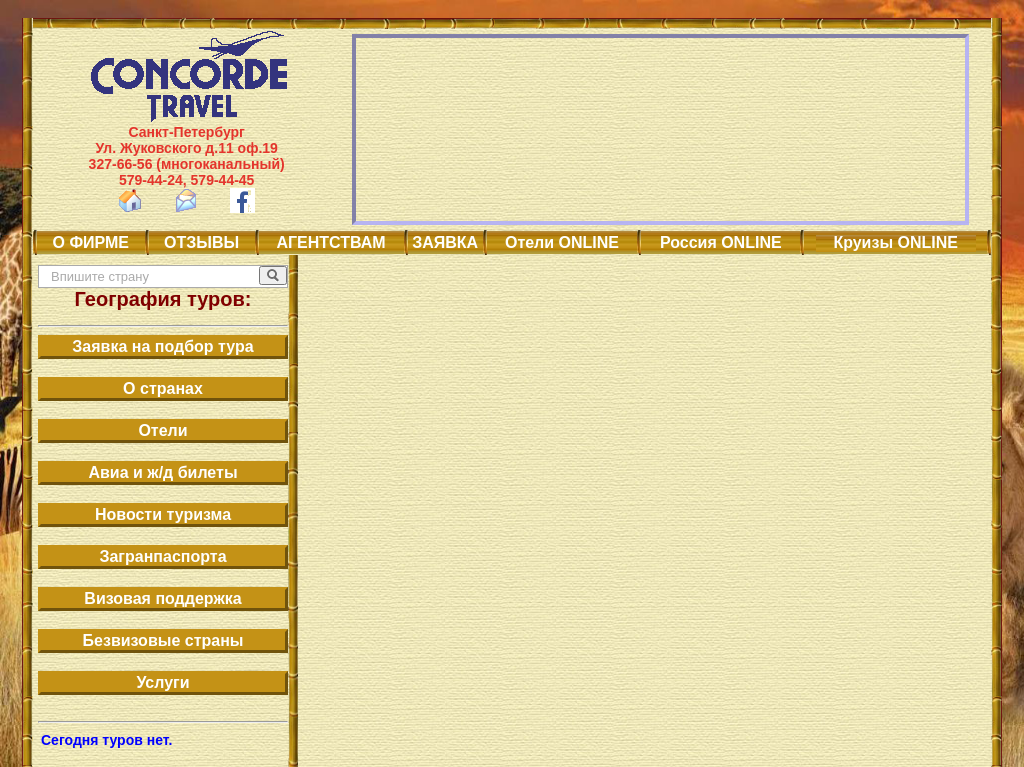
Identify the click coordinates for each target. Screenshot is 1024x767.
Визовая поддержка (162, 598)
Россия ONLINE (720, 242)
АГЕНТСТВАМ (331, 242)
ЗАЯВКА (445, 242)
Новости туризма (163, 514)
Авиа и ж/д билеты (162, 472)
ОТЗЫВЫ (201, 242)
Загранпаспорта (162, 556)
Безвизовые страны (163, 640)
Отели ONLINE (562, 242)
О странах (163, 388)
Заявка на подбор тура (162, 346)
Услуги (162, 682)
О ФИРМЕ (91, 242)
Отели (162, 430)
